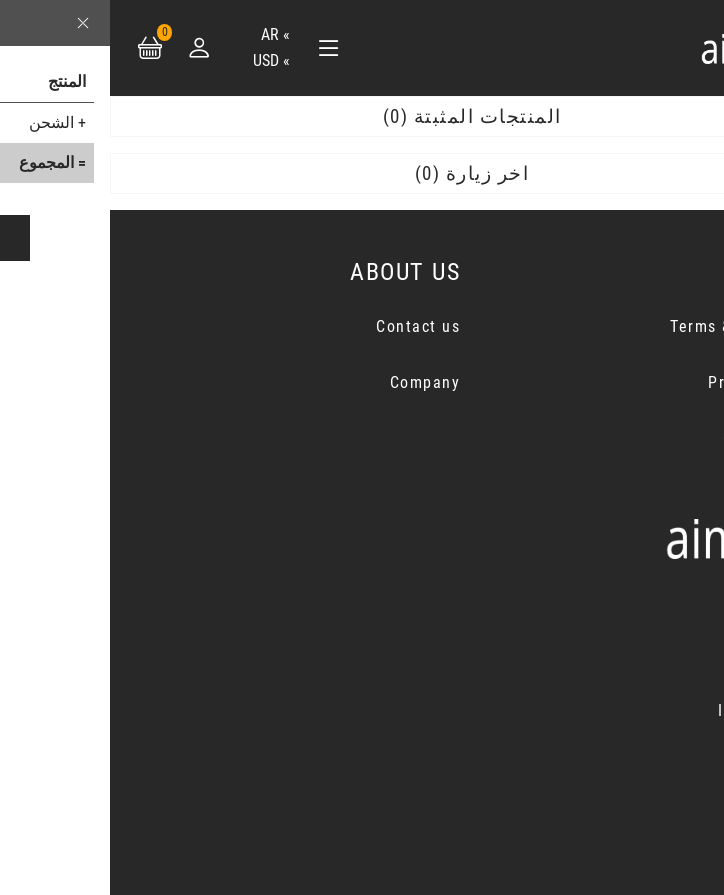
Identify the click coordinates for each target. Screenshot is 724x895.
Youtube (655, 766)
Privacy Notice (655, 382)
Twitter (659, 654)
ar (160, 34)
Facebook (650, 598)
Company (315, 382)
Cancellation (662, 438)
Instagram (647, 710)
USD (156, 60)
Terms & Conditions (636, 326)
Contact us (308, 326)
